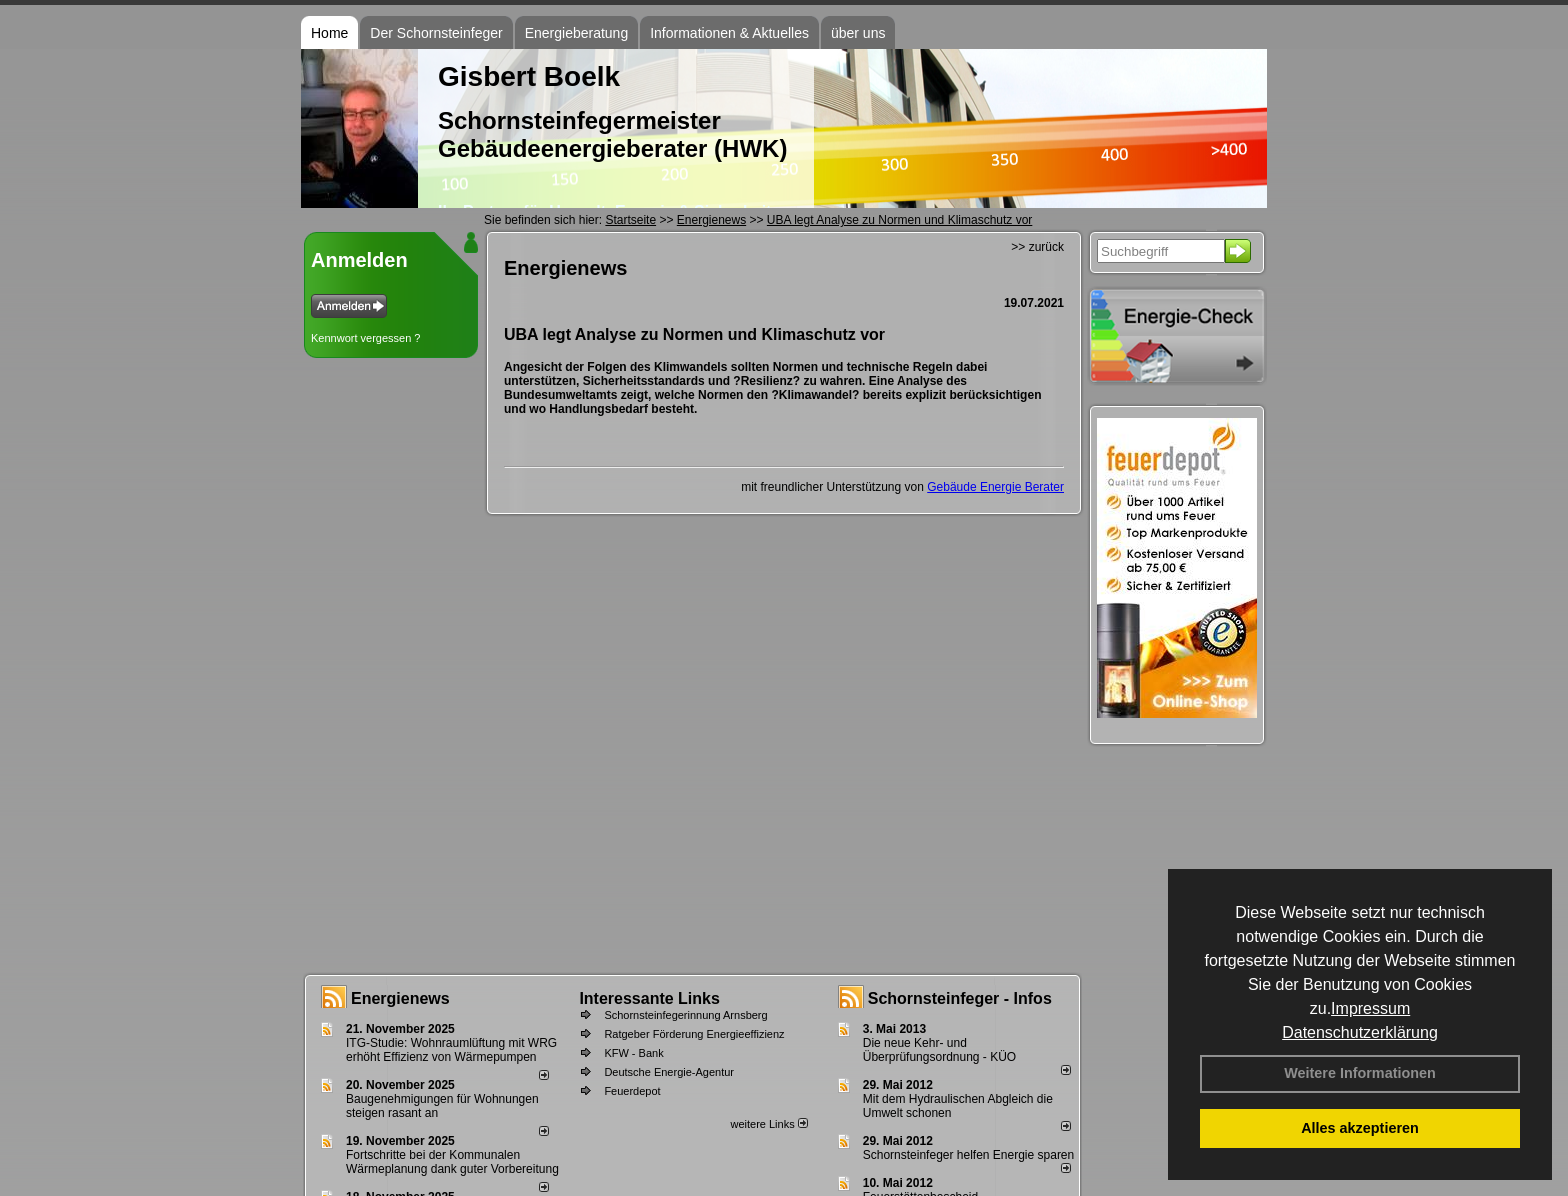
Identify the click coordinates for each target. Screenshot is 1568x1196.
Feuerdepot (632, 1091)
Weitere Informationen (1360, 1073)
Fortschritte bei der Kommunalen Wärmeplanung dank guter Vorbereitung (452, 1162)
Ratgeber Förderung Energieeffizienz (694, 1034)
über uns (858, 33)
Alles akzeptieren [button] (1360, 1128)
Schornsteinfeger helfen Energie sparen (968, 1155)
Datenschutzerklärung (1360, 1032)
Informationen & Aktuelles (729, 33)
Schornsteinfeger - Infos (960, 998)
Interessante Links (649, 998)
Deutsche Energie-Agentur (669, 1072)
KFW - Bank (633, 1053)
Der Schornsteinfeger (436, 33)
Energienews (400, 998)
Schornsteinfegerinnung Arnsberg (685, 1015)
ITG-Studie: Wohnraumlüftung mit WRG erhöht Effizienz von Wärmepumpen (451, 1050)
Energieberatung (577, 33)
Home (329, 33)
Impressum (1370, 1008)
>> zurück (1037, 247)
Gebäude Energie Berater (995, 487)
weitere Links (768, 1124)
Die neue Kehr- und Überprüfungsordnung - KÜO (939, 1050)
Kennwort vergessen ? (365, 338)
